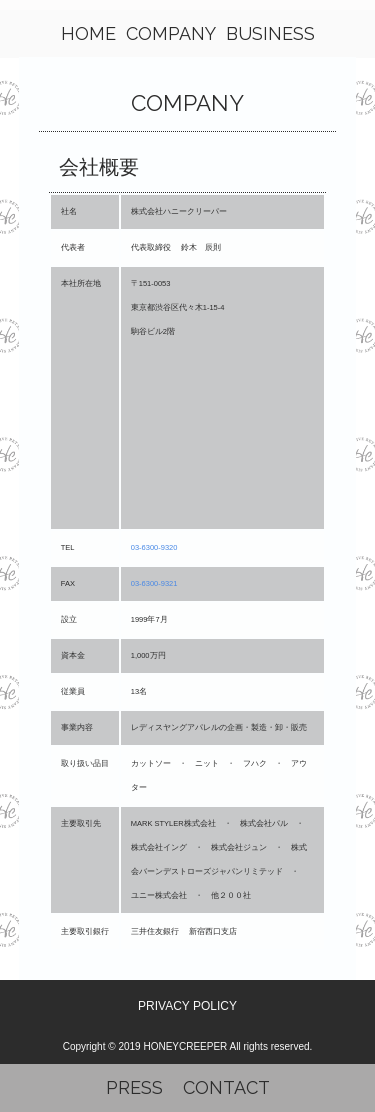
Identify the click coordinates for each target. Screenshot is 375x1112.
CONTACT (226, 1087)
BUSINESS (270, 33)
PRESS (134, 1087)
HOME (88, 33)
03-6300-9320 (154, 547)
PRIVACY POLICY (187, 1006)
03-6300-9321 (154, 583)
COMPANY (171, 33)
